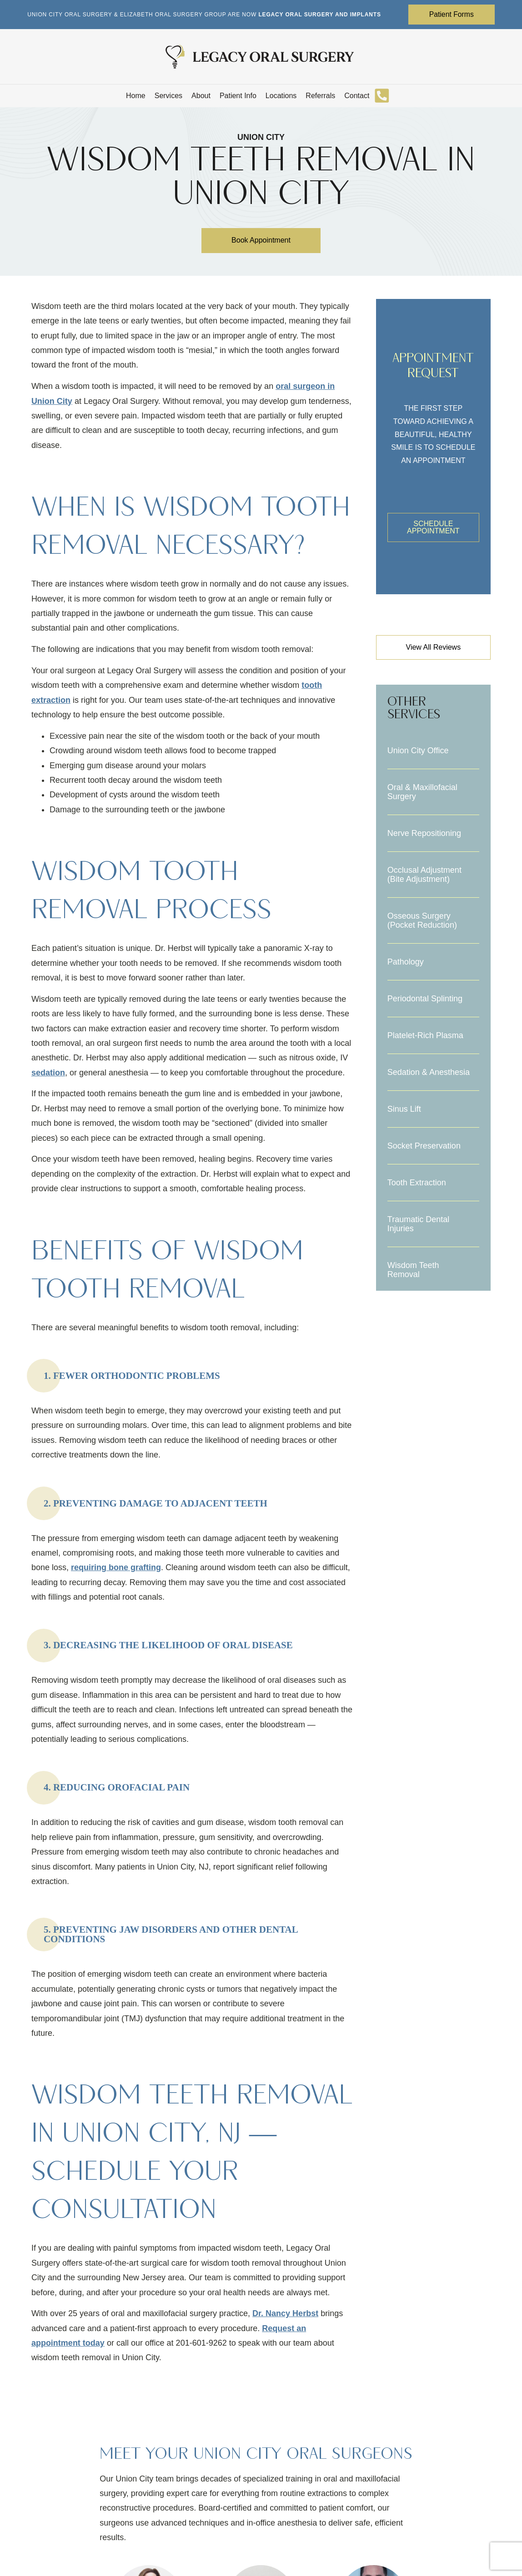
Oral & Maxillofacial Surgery (422, 792)
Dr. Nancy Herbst (285, 2313)
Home (136, 95)
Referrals (321, 95)
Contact (357, 95)
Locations (281, 95)
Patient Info (238, 95)
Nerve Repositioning (424, 833)
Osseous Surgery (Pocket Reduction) (422, 921)
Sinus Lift (404, 1109)
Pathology (405, 962)
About (201, 95)
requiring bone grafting (116, 1567)
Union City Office (418, 751)
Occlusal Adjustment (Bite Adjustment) (424, 875)
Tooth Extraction (416, 1183)
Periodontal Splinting (424, 999)
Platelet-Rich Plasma (425, 1035)
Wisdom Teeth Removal (413, 1270)
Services (168, 95)
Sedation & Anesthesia (428, 1072)
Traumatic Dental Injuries (418, 1224)
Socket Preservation (424, 1146)
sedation (48, 1072)
